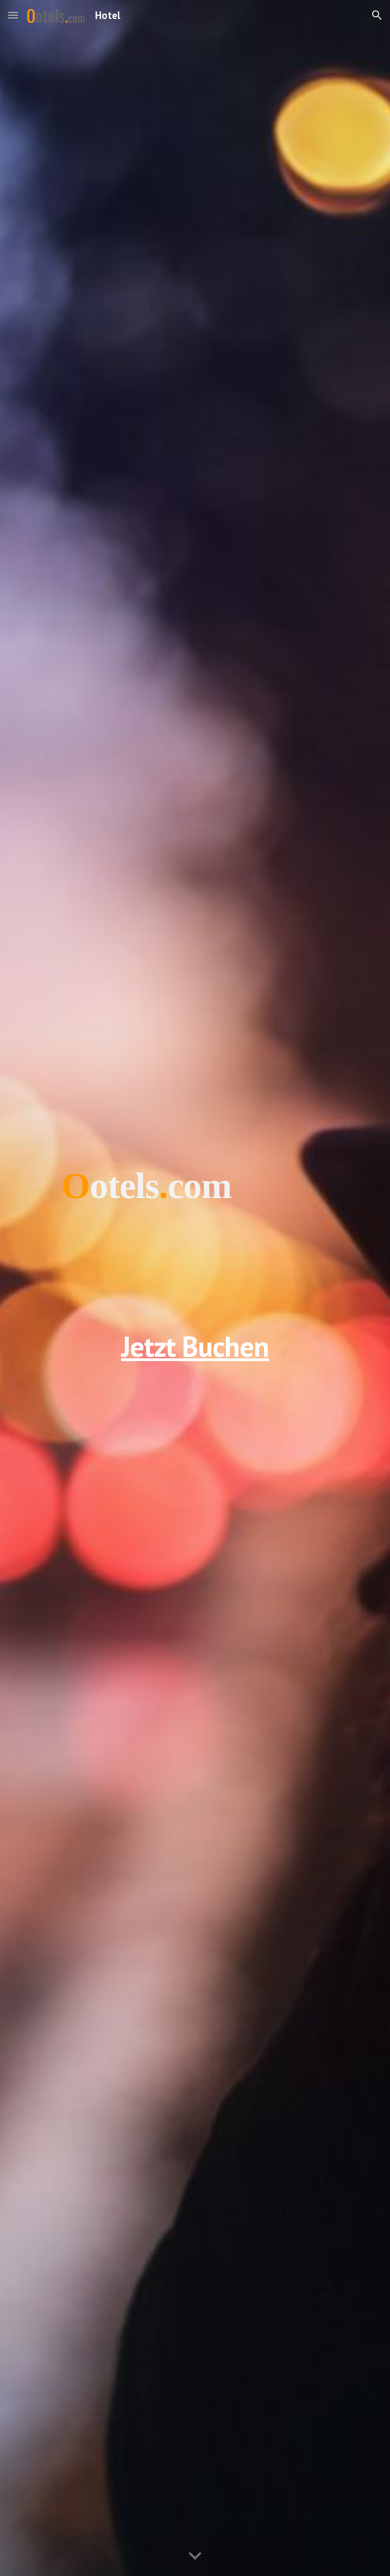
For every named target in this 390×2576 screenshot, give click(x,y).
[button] (13, 15)
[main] (194, 1288)
